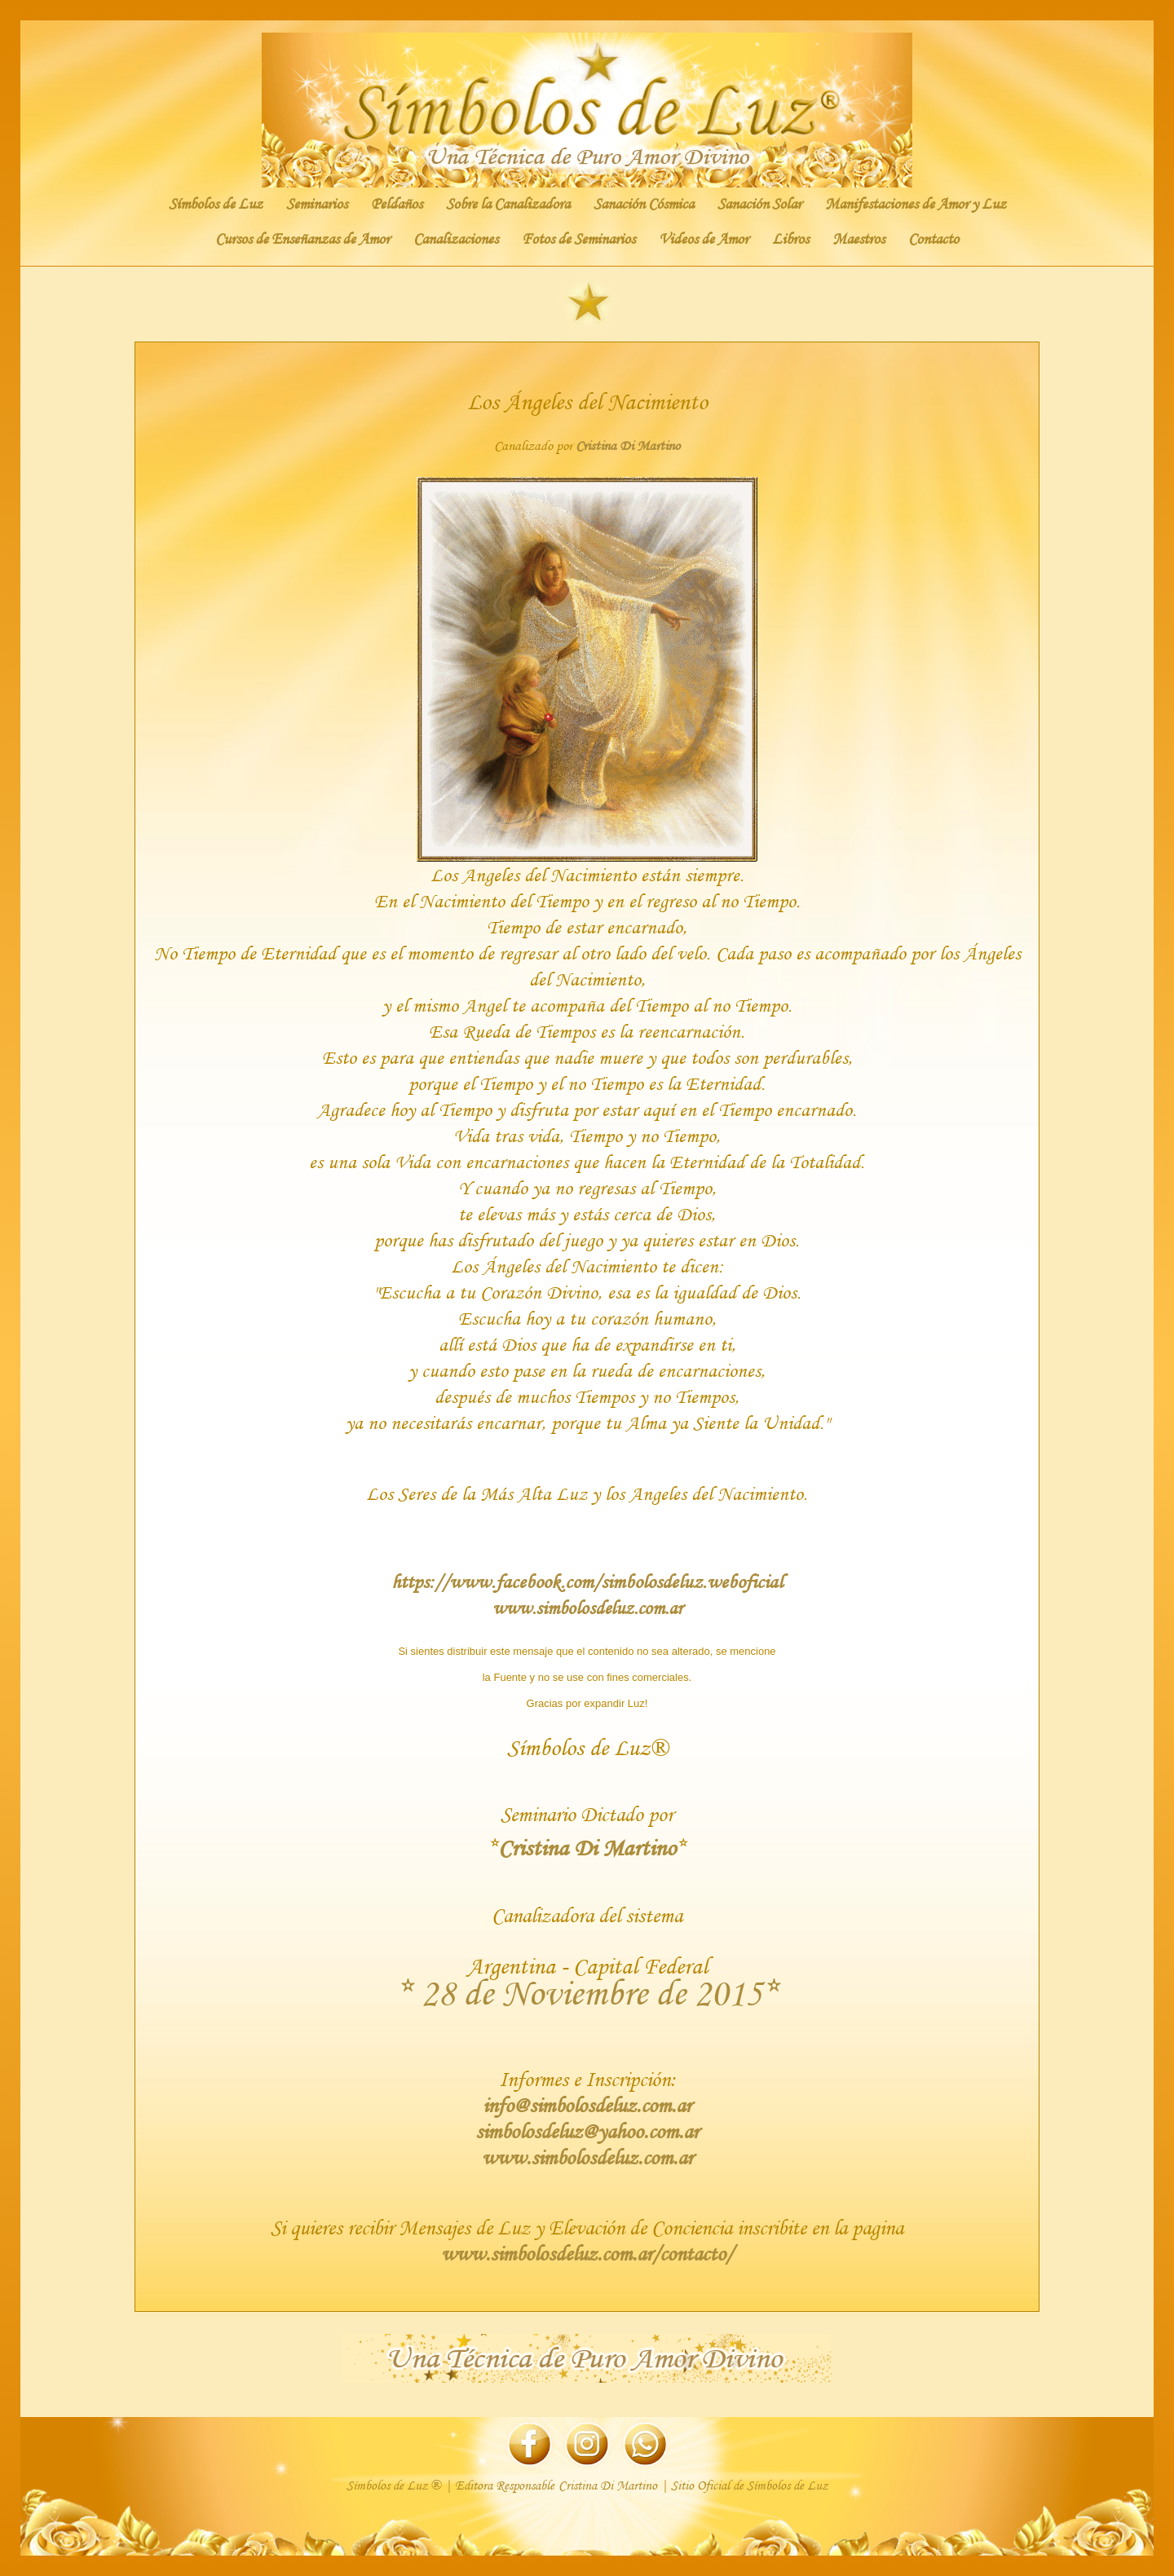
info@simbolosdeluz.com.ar (587, 2105)
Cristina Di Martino (628, 445)
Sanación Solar (759, 204)
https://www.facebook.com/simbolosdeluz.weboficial (587, 1581)
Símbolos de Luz (216, 204)
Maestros (858, 239)
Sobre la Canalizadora (508, 204)
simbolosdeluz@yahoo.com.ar (587, 2131)
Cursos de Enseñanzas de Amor (302, 239)
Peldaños (396, 204)
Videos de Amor (703, 239)
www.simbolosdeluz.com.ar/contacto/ (587, 2253)
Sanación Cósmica (644, 204)
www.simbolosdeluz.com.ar (587, 1607)
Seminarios (316, 204)
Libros (790, 239)
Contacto (933, 239)
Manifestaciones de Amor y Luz (915, 204)
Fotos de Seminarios (578, 239)
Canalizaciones (455, 239)
